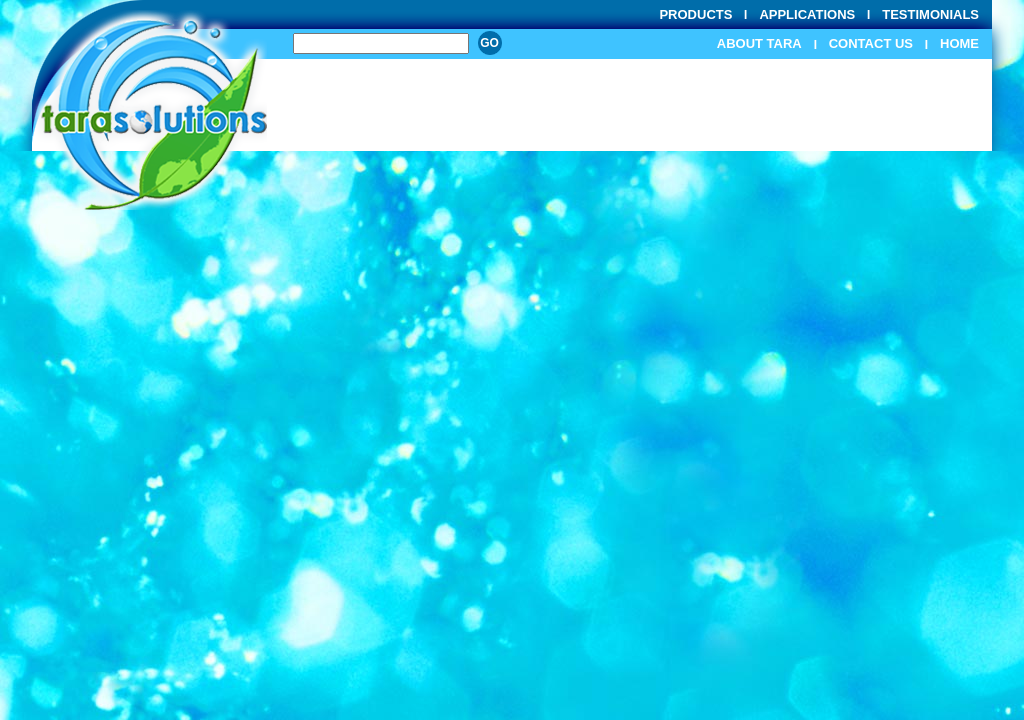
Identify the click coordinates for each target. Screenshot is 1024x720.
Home (959, 43)
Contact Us (871, 43)
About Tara (759, 43)
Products (695, 14)
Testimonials (930, 14)
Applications (807, 14)
